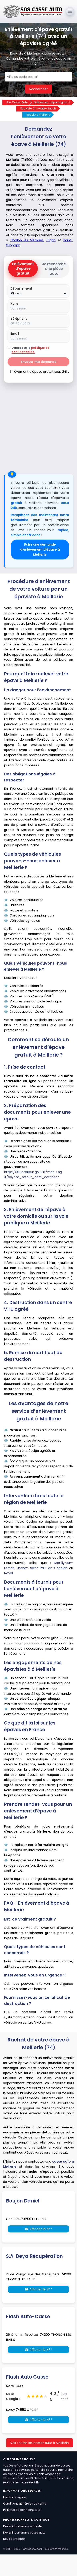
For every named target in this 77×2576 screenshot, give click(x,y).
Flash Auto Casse (27, 2377)
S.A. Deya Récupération (34, 2256)
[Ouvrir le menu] (70, 11)
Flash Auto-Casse (28, 2316)
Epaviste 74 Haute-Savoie (38, 108)
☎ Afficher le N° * (38, 2229)
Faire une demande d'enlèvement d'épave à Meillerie (40, 549)
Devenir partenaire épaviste (22, 2526)
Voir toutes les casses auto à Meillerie (39, 2443)
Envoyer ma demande (38, 362)
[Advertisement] (38, 426)
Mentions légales (15, 2497)
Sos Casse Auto (17, 102)
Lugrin (51, 240)
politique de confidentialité (30, 350)
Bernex (22, 1568)
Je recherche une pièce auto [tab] (54, 268)
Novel (8, 1573)
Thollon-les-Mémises (27, 240)
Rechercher (38, 89)
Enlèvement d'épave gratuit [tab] (23, 268)
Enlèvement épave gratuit (52, 102)
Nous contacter (14, 2539)
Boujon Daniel (22, 2200)
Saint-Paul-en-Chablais (49, 1568)
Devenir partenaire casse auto (24, 2533)
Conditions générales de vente (24, 2504)
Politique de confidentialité (22, 2510)
